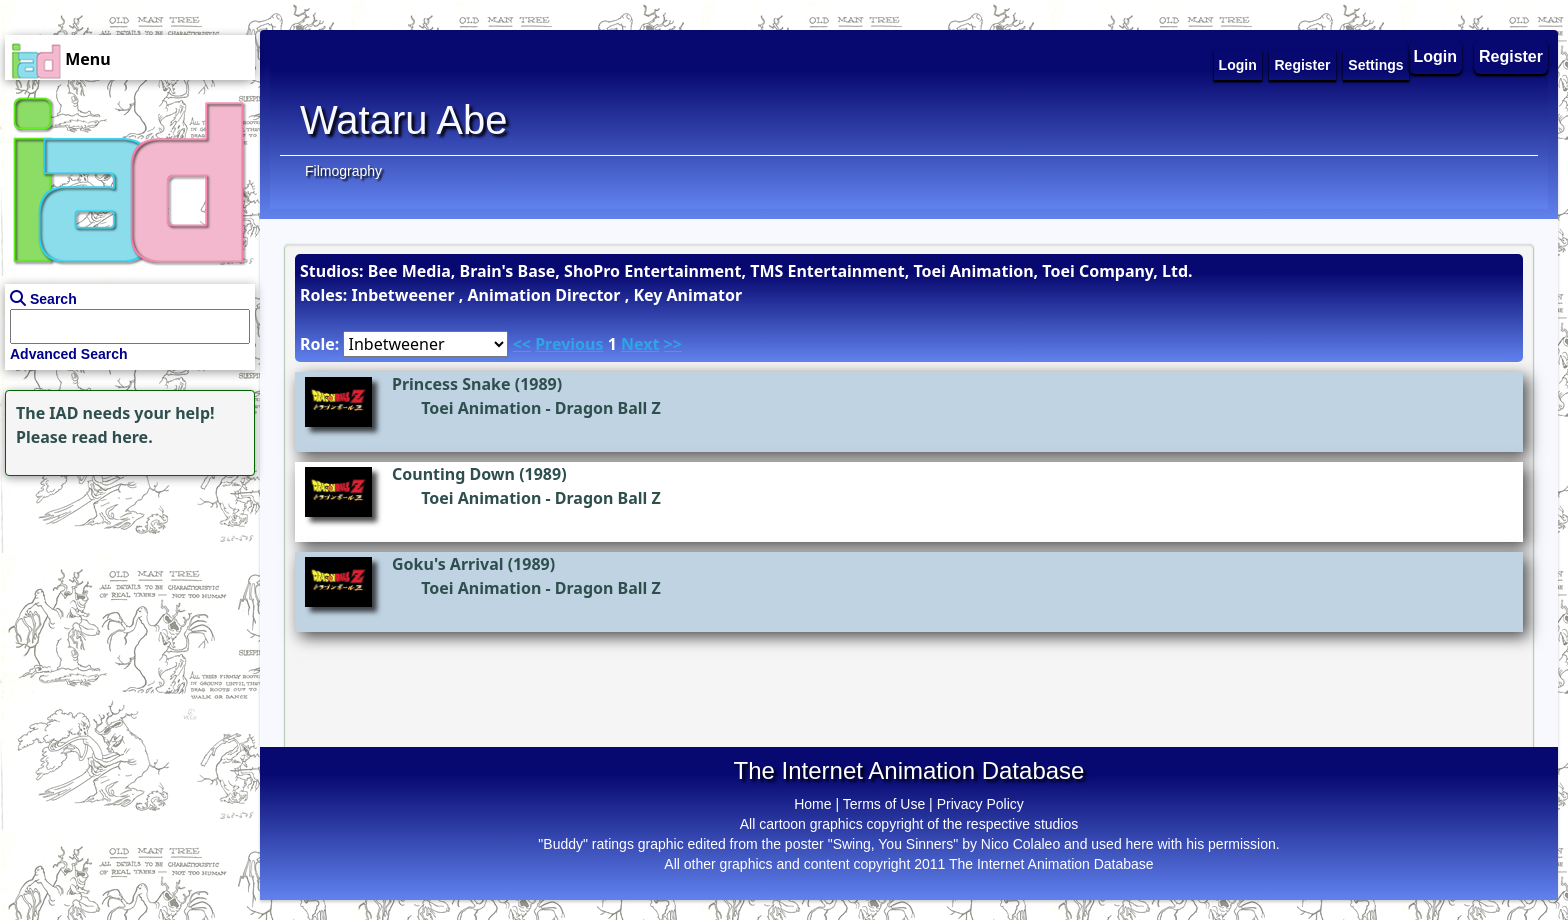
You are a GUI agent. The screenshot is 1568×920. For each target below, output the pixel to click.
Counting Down (453, 474)
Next (640, 344)
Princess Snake (451, 384)
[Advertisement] (125, 606)
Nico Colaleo (1020, 844)
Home (812, 804)
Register (1511, 56)
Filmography (343, 171)
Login (1436, 56)
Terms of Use (884, 804)
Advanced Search (69, 354)
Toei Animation (481, 408)
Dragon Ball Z (608, 408)
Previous (569, 344)
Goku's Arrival (448, 564)
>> (673, 344)
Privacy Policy (980, 804)
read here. (112, 437)
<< (522, 344)
